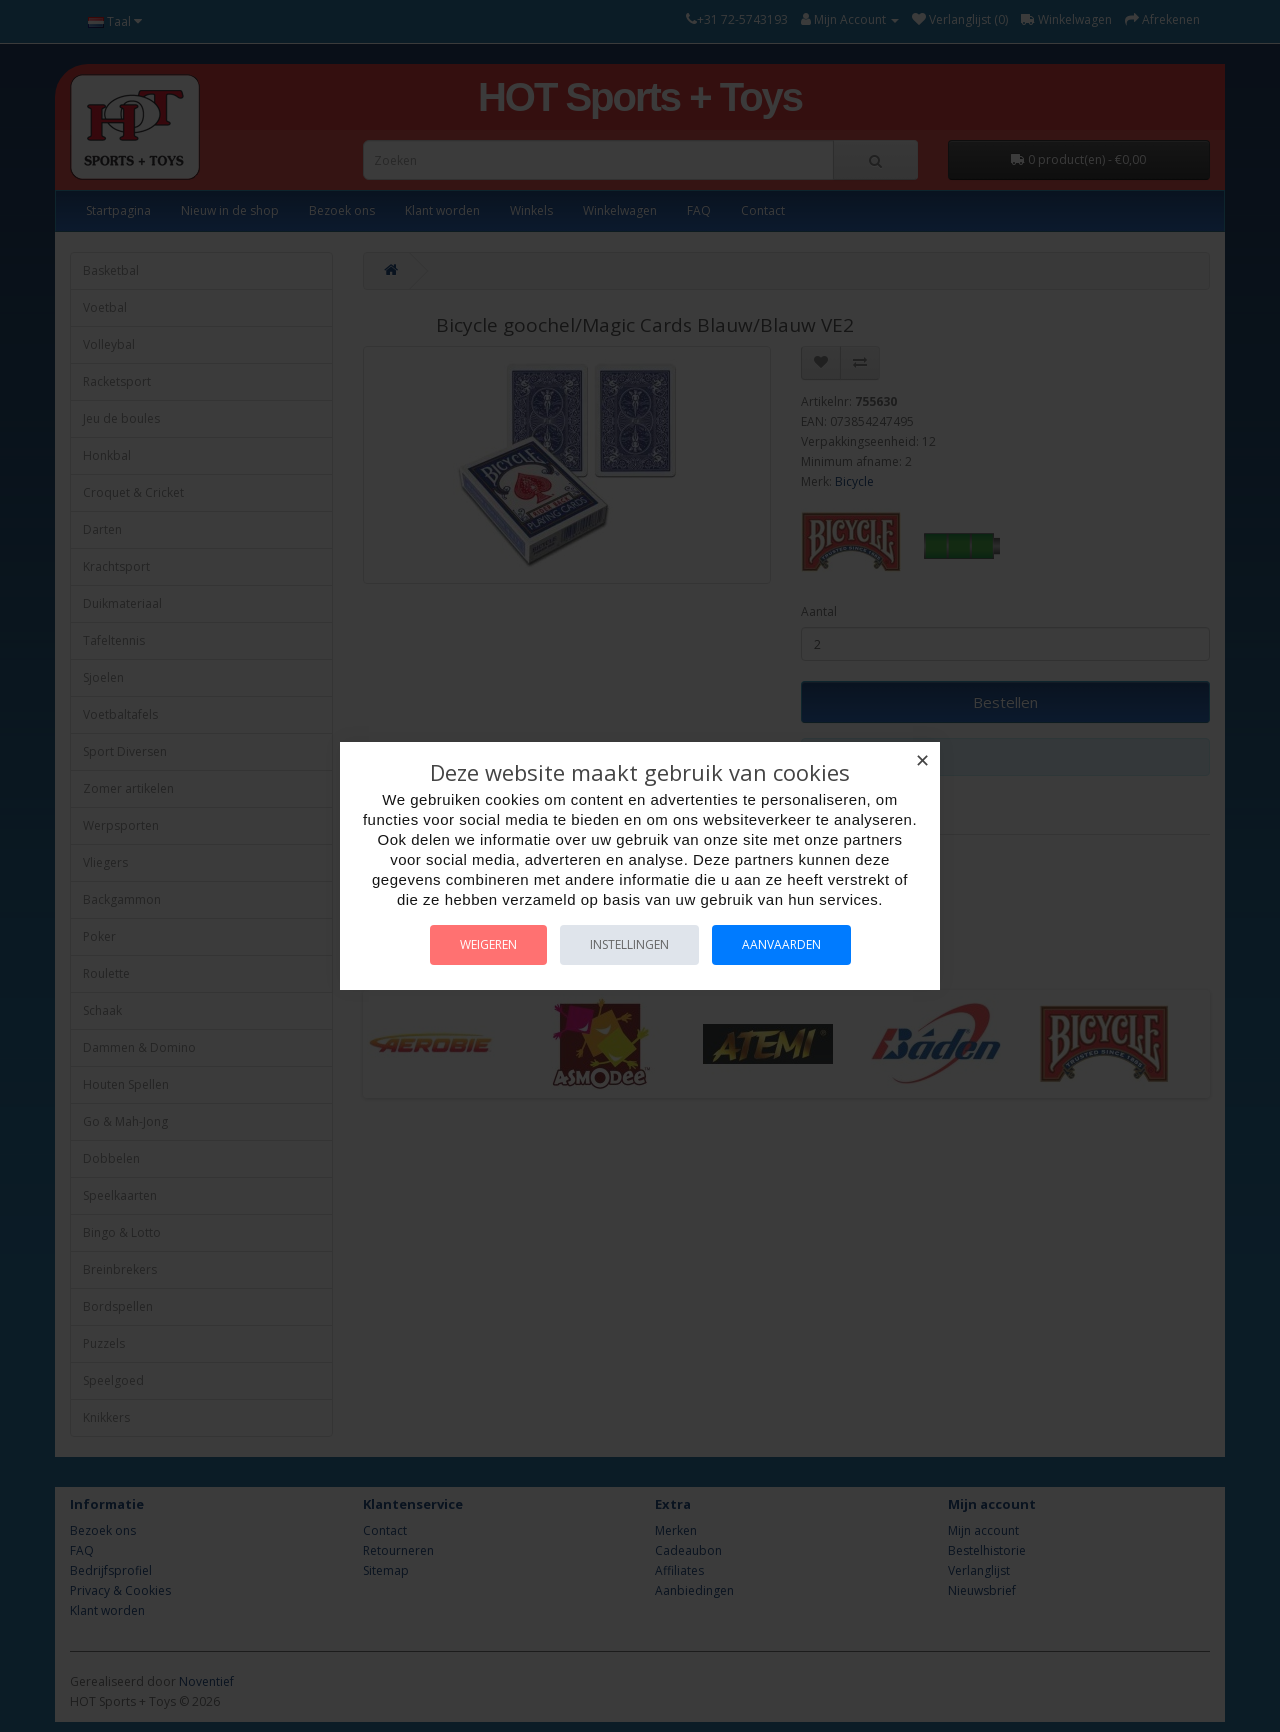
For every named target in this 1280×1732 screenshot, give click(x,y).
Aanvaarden (781, 944)
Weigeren (488, 944)
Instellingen (629, 944)
